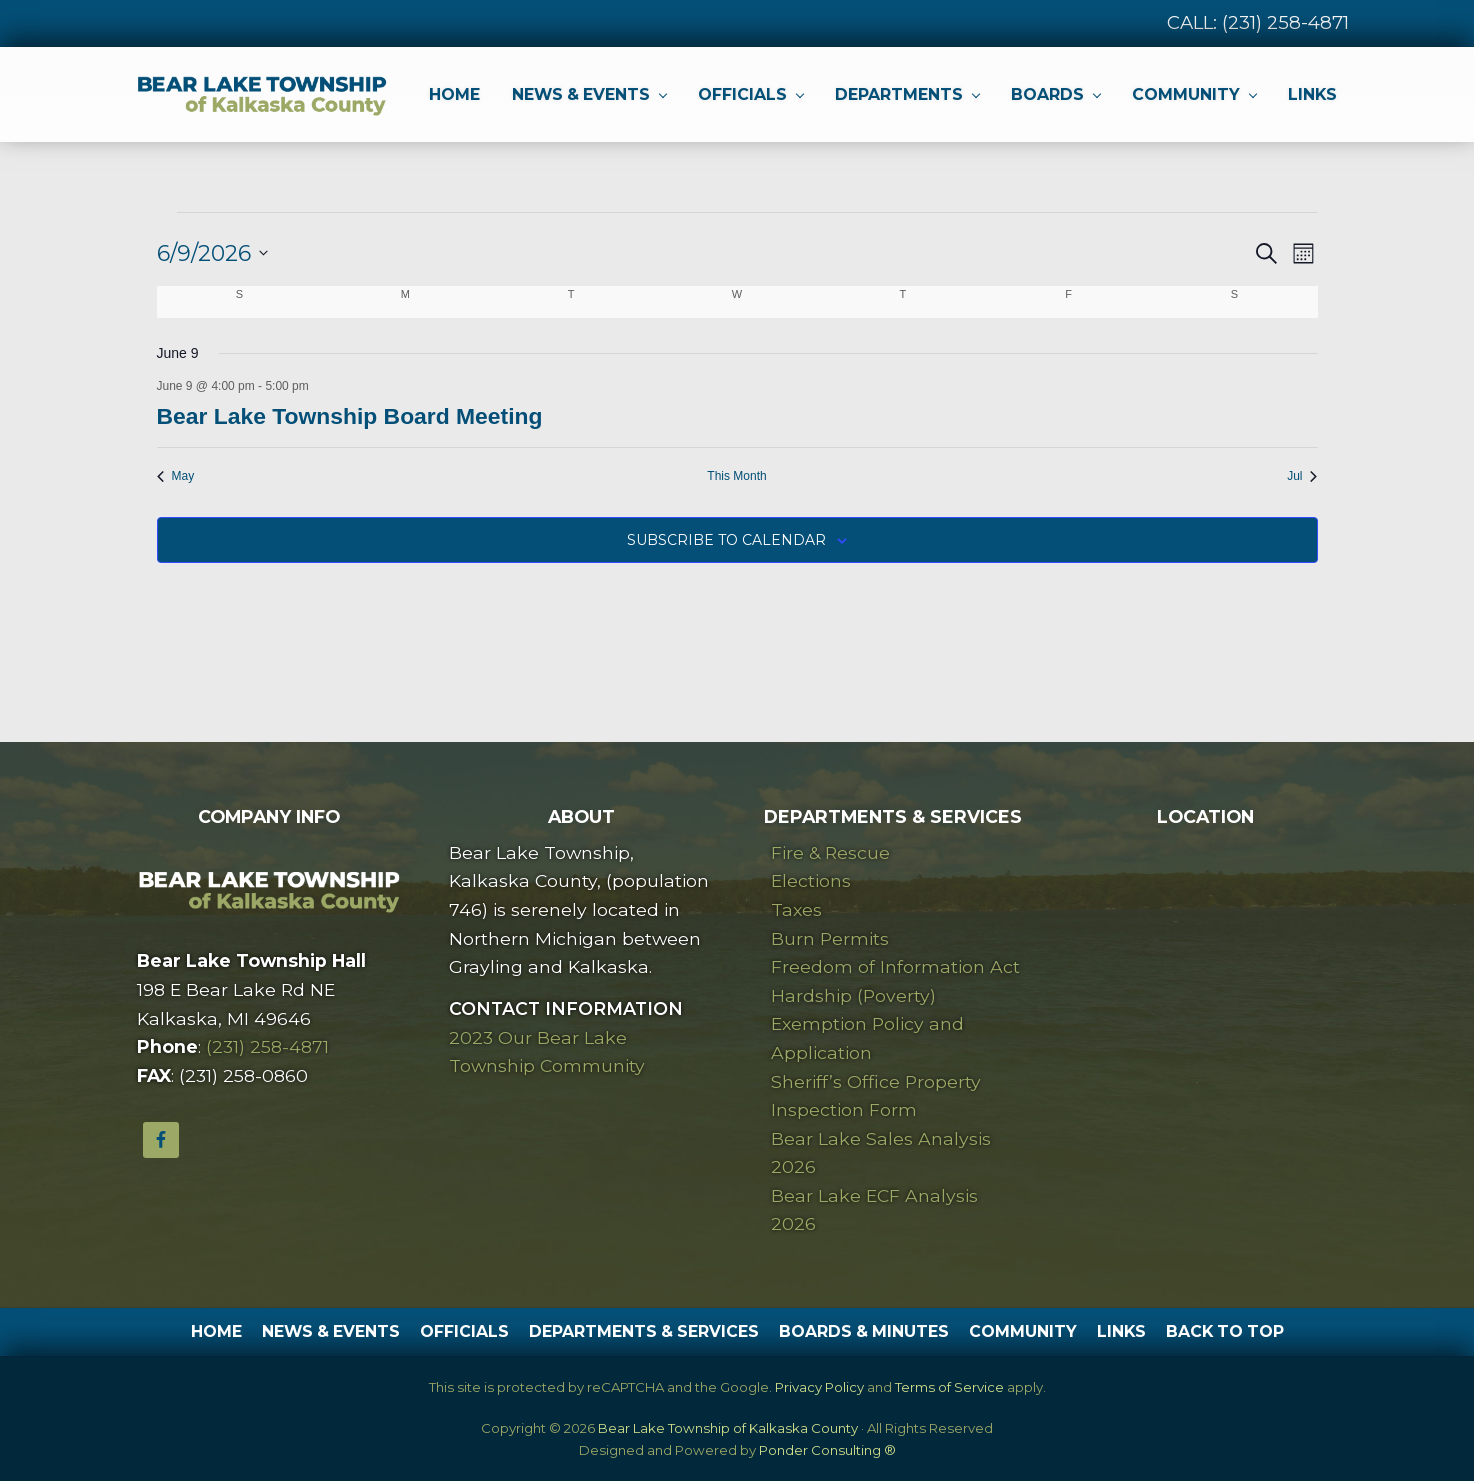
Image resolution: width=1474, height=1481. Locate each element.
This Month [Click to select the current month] (736, 476)
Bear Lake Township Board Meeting (350, 416)
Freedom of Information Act (895, 966)
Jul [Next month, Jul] (1302, 476)
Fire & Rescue (830, 852)
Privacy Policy (819, 1387)
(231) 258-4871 (1285, 22)
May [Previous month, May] (176, 476)
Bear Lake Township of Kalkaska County (728, 1428)
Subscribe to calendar (726, 540)
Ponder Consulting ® (827, 1450)
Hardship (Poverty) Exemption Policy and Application (867, 1024)
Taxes (796, 909)
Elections (811, 880)
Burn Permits (830, 938)
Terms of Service (949, 1387)
